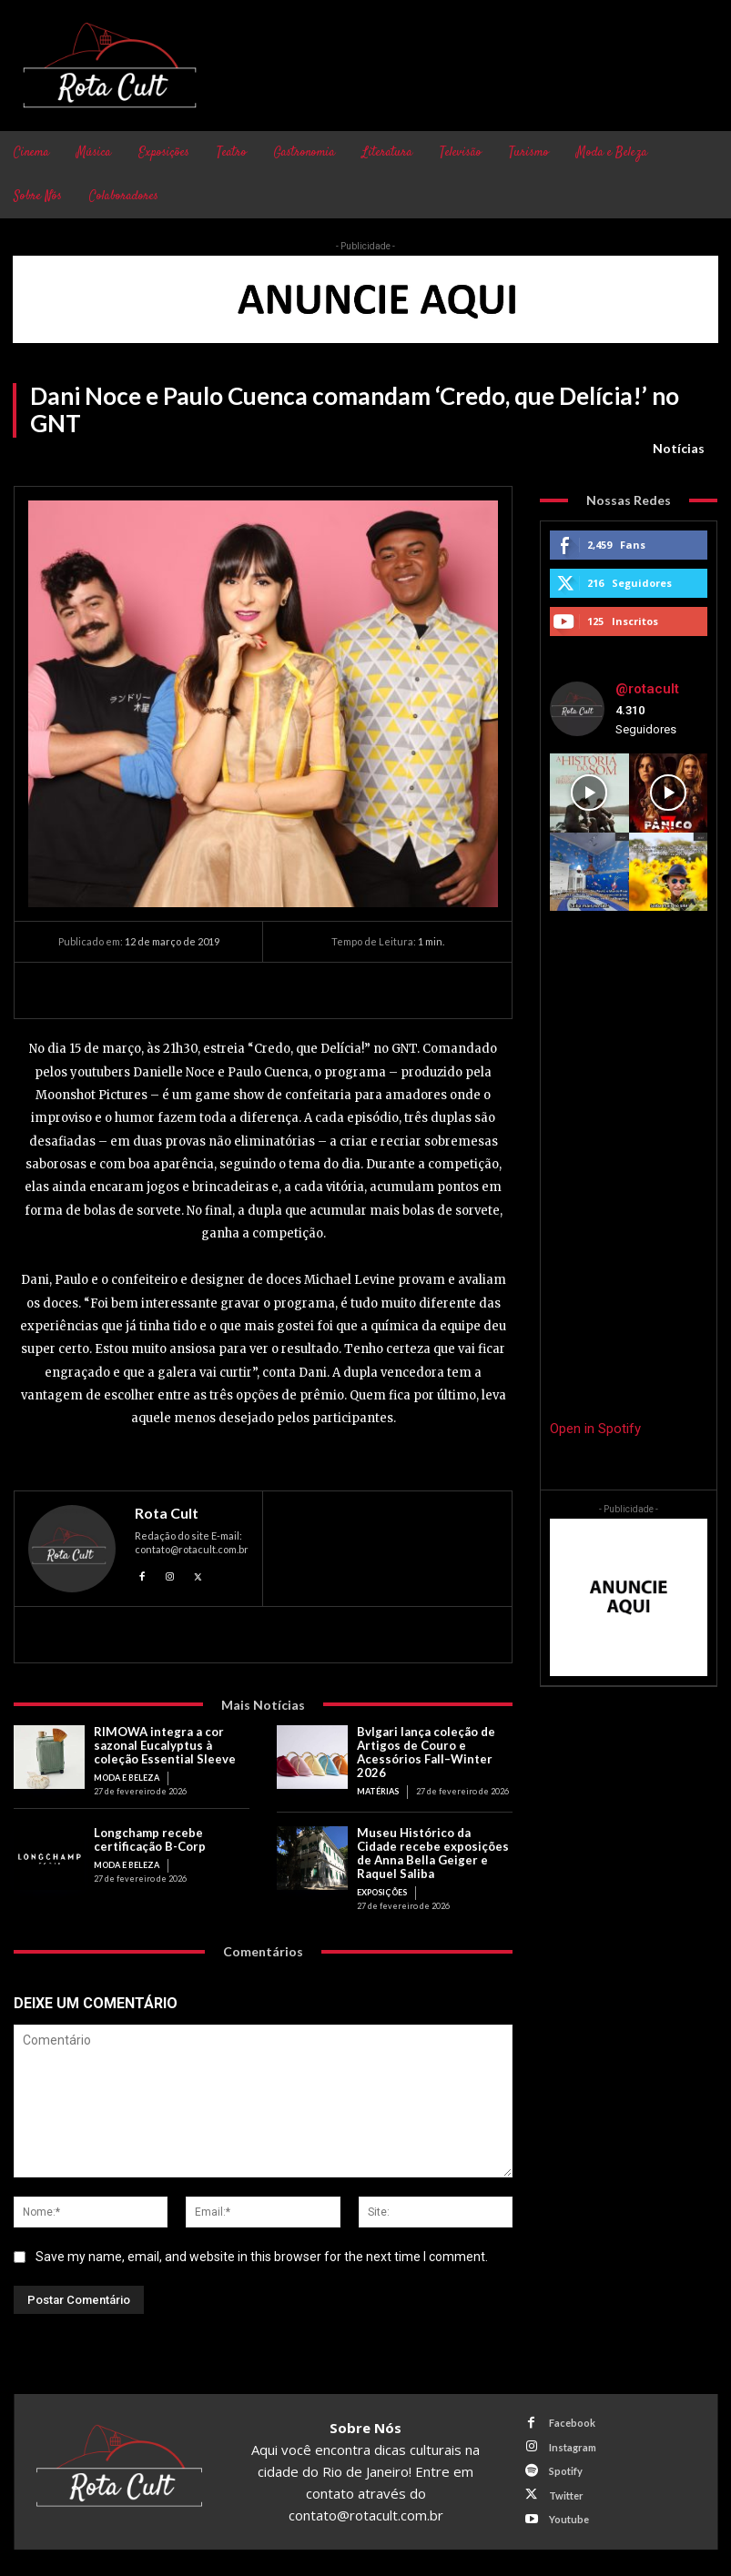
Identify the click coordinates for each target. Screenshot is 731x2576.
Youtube (568, 2517)
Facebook (571, 2422)
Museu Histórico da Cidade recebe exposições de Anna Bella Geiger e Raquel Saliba (435, 1852)
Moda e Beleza (126, 1778)
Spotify (565, 2469)
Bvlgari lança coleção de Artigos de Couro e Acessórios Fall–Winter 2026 (426, 1752)
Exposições (382, 1891)
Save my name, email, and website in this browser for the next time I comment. (262, 2255)
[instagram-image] (589, 792)
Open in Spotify (595, 1428)
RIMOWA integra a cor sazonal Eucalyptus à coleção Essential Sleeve (165, 1745)
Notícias (679, 448)
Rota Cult (166, 1513)
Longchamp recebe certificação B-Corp (150, 1838)
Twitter (565, 2493)
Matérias (378, 1790)
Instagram (571, 2445)
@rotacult (647, 689)
